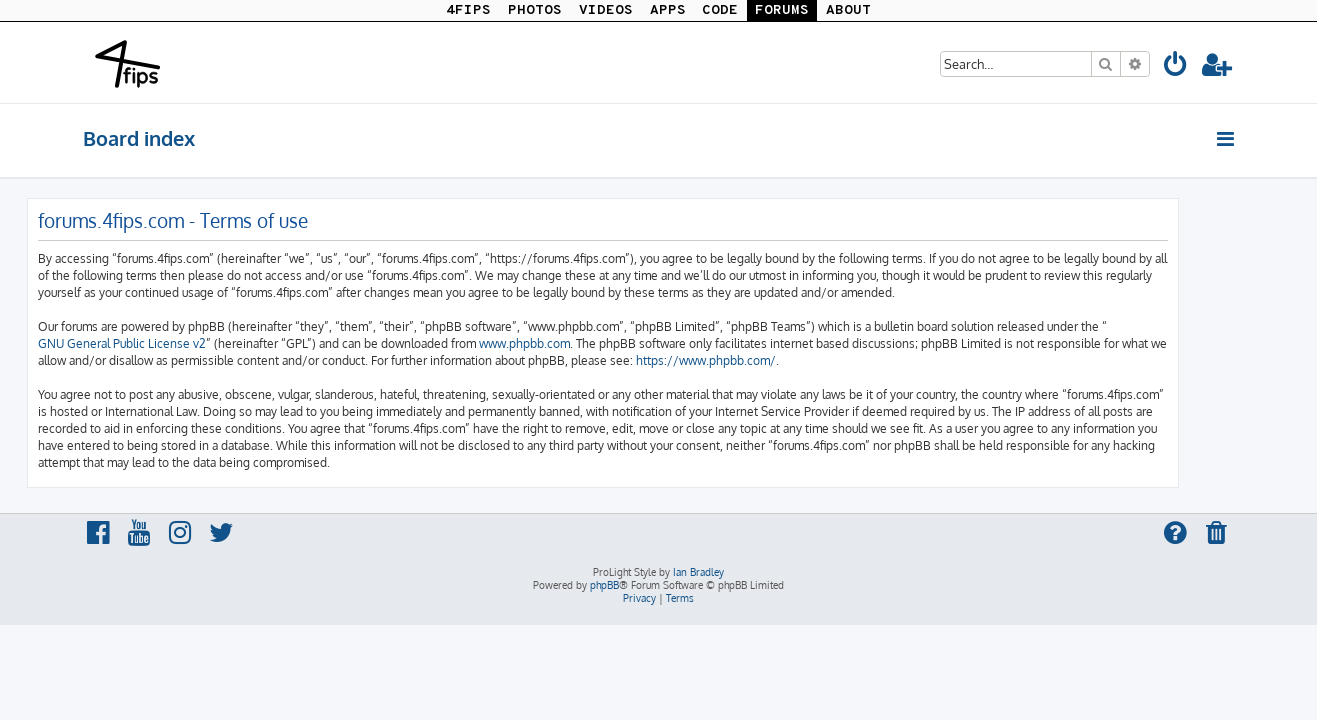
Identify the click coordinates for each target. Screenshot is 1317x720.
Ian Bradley (698, 572)
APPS (668, 10)
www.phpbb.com (580, 343)
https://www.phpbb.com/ (762, 360)
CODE (720, 10)
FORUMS (782, 10)
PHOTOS (535, 10)
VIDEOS (606, 10)
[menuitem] (1177, 67)
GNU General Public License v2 (178, 343)
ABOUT (848, 10)
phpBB (604, 585)
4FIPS (468, 10)
